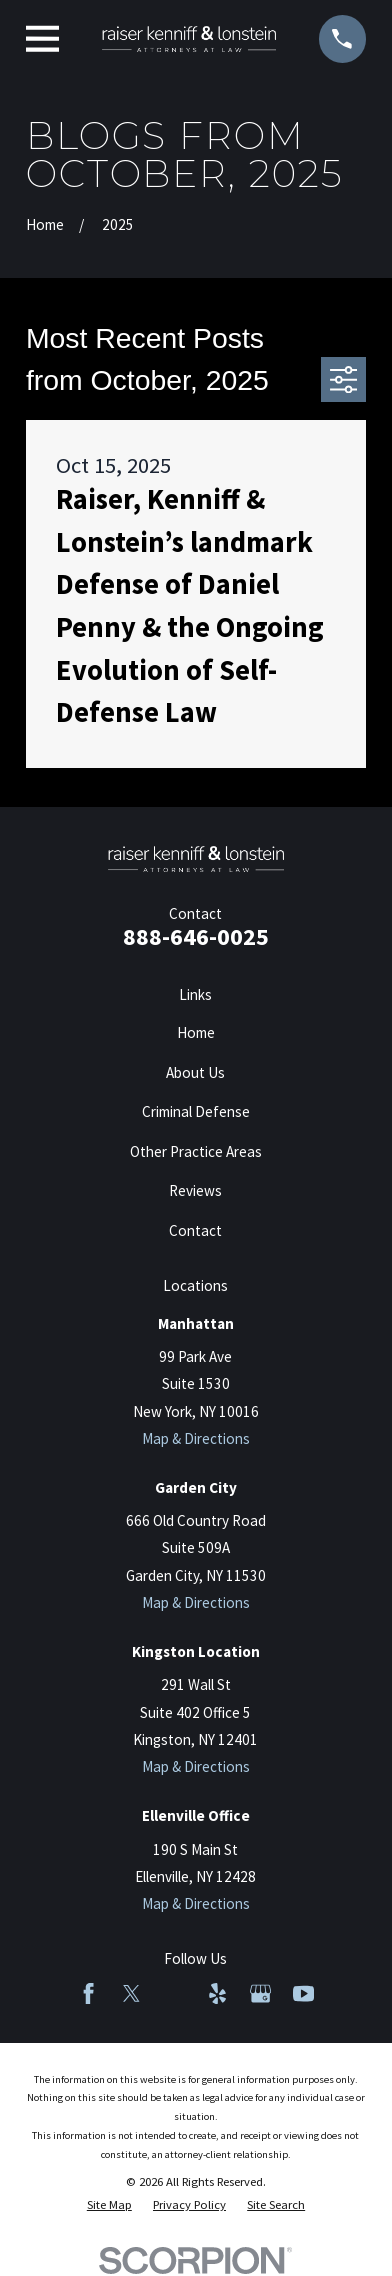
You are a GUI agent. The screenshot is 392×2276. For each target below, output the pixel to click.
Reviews (195, 1190)
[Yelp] (217, 1993)
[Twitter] (131, 1993)
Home (196, 1032)
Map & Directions (196, 1438)
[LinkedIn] (174, 1993)
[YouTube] (303, 1993)
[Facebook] (88, 1993)
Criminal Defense (196, 1111)
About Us (195, 1072)
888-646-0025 (196, 936)
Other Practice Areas (196, 1151)
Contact (195, 1230)
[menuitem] (109, 2205)
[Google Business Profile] (260, 1993)
